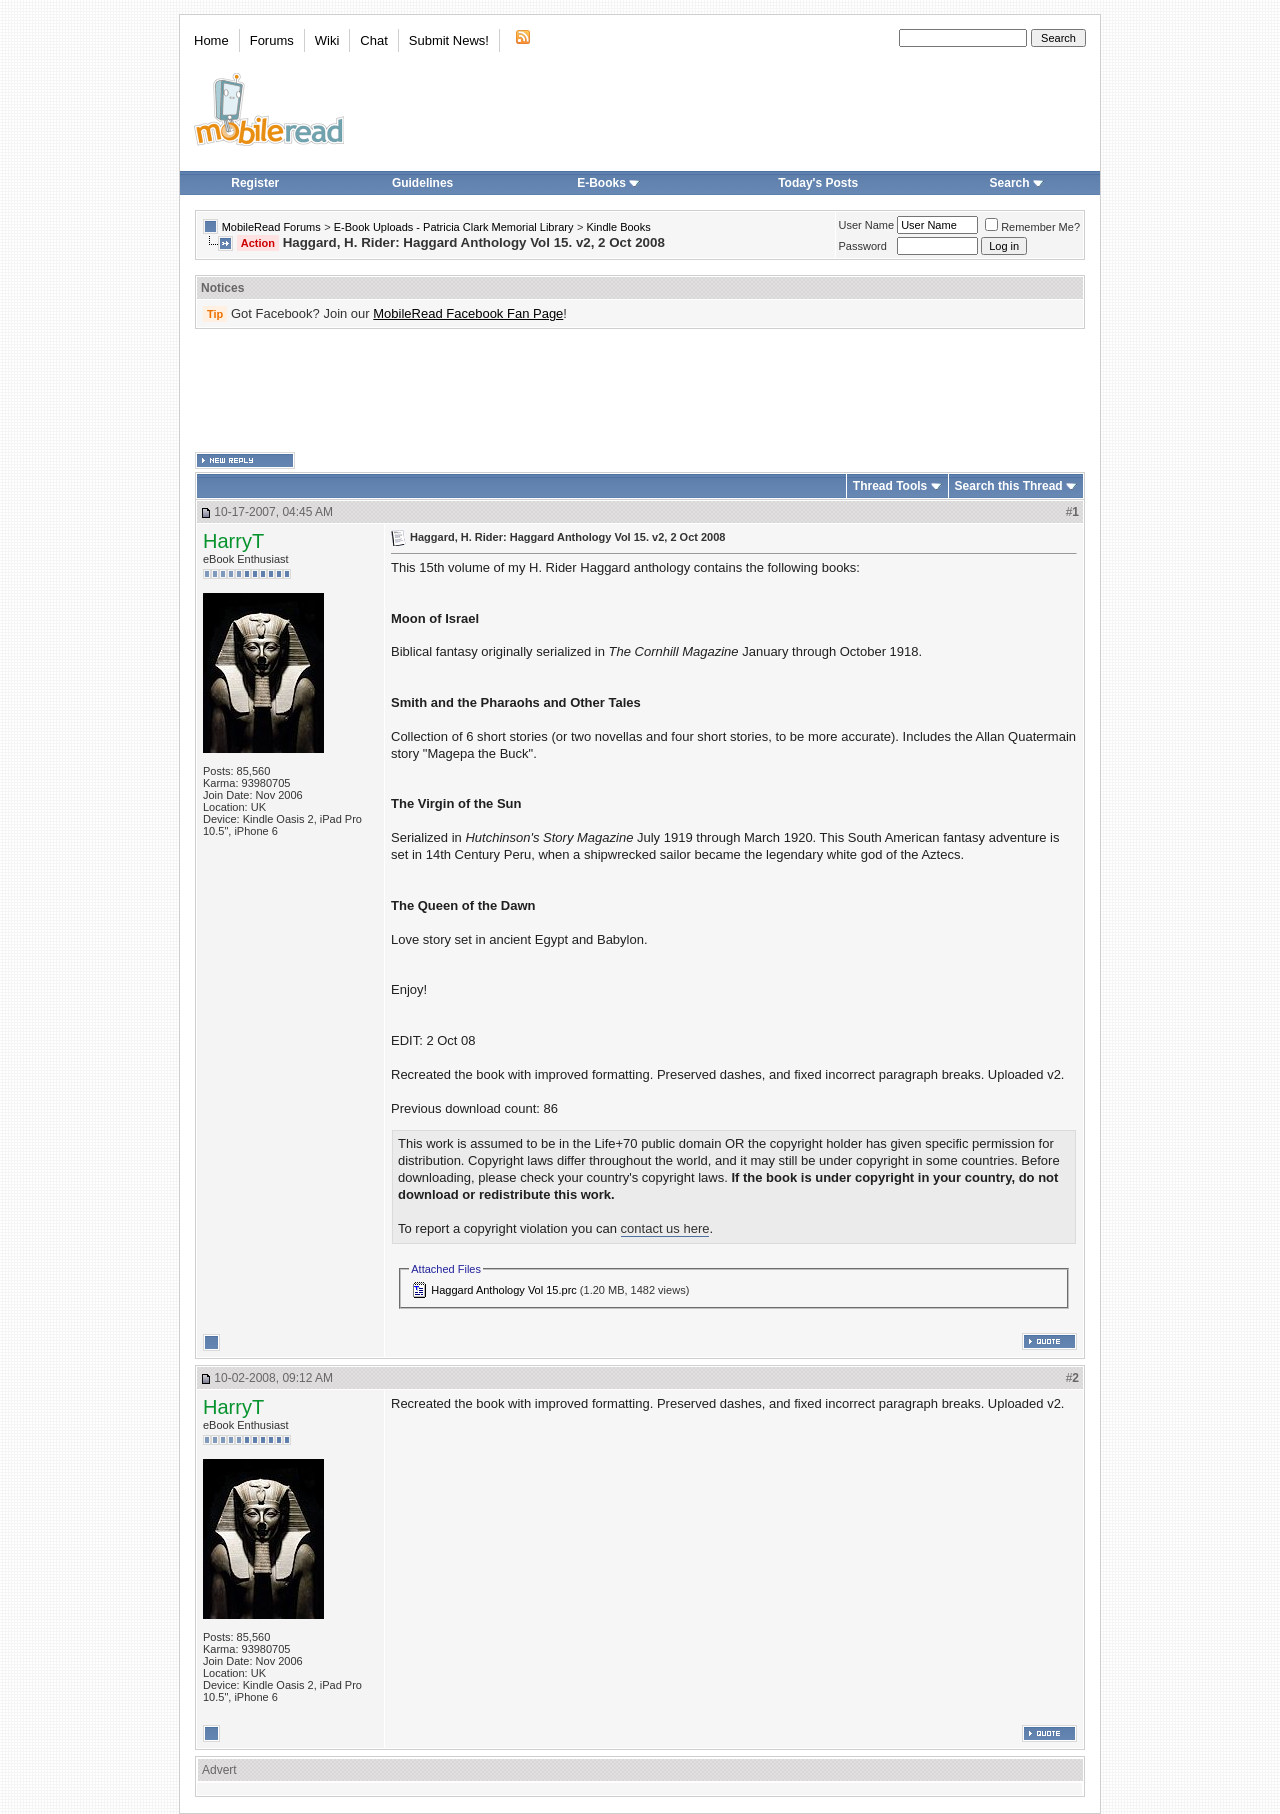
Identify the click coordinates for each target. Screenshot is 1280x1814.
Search (1017, 183)
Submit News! (449, 40)
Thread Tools (890, 486)
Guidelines (422, 183)
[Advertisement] (640, 391)
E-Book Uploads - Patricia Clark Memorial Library (454, 227)
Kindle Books (619, 227)
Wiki (327, 40)
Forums (272, 40)
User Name (867, 225)
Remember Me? (1032, 227)
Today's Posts (818, 183)
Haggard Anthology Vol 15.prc (504, 1290)
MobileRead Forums (271, 227)
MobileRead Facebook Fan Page (468, 313)
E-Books (608, 183)
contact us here (665, 1228)
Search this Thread (1009, 486)
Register (255, 183)
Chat (373, 40)
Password (863, 246)
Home (211, 40)
